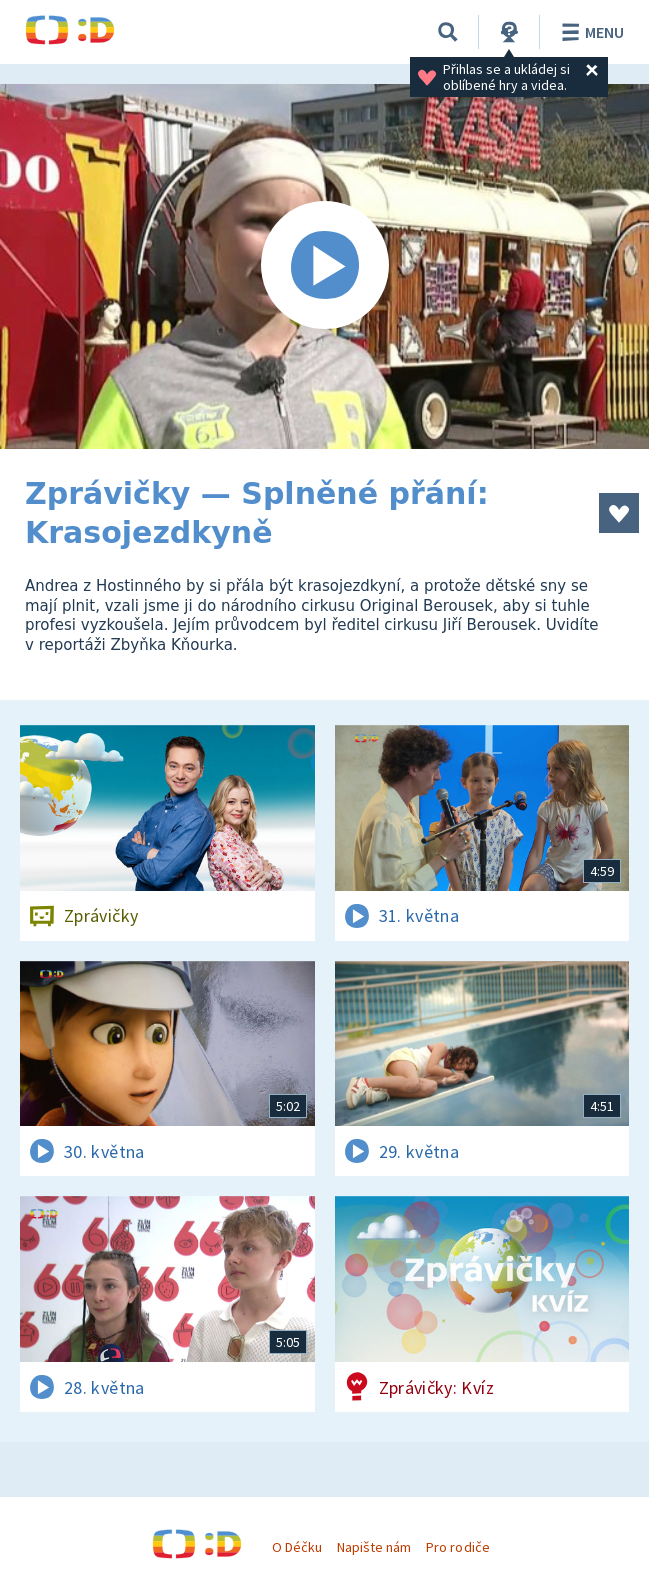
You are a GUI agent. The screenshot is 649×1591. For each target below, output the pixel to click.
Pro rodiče (457, 1547)
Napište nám (374, 1547)
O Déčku (297, 1547)
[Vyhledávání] (448, 32)
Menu (589, 32)
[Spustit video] (324, 266)
